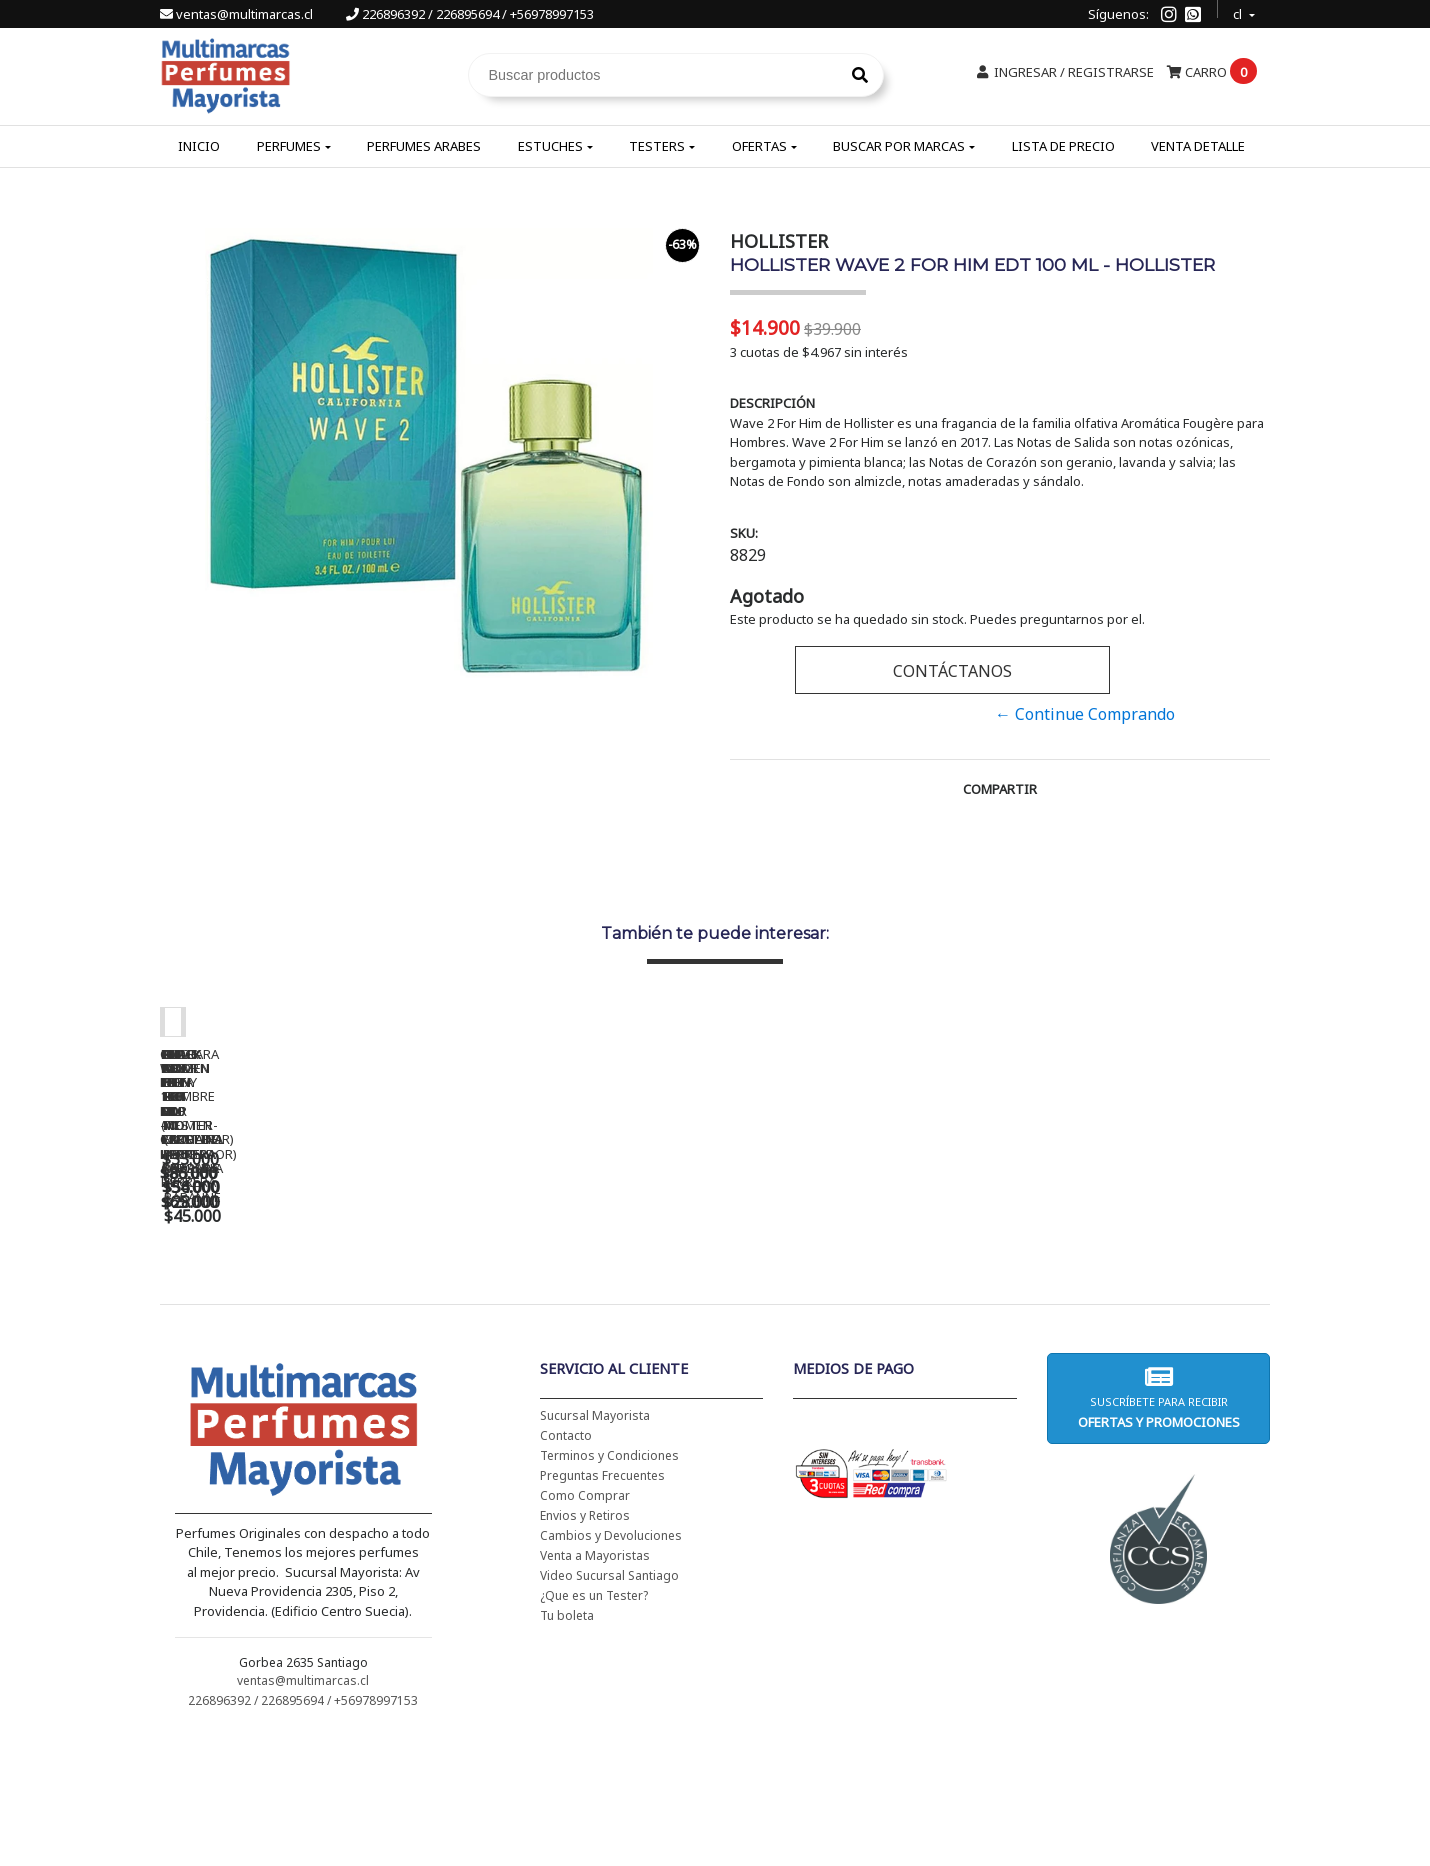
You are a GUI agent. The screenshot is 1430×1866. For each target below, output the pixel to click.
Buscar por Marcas (899, 146)
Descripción (772, 403)
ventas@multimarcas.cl (238, 14)
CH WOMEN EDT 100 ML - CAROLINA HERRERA (300, 1312)
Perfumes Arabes (424, 146)
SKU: (744, 533)
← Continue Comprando (1085, 714)
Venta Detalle (1198, 146)
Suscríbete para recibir (1158, 1526)
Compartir (1000, 789)
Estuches (550, 146)
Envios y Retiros (585, 1644)
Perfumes (289, 146)
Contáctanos (952, 671)
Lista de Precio (1063, 146)
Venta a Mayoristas (595, 1684)
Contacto (566, 1564)
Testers (657, 146)
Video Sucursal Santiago (609, 1704)
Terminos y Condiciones (609, 1584)
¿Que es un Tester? (594, 1724)
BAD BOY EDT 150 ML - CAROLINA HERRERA (860, 1312)
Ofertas (759, 146)
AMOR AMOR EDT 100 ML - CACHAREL (1140, 1312)
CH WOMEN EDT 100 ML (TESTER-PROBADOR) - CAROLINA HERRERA (580, 1319)
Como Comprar (585, 1624)
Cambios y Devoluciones (611, 1664)
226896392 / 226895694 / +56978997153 (470, 14)
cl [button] (1239, 11)
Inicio (199, 146)
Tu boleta (567, 1744)
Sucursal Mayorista (595, 1544)
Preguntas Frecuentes (602, 1604)
